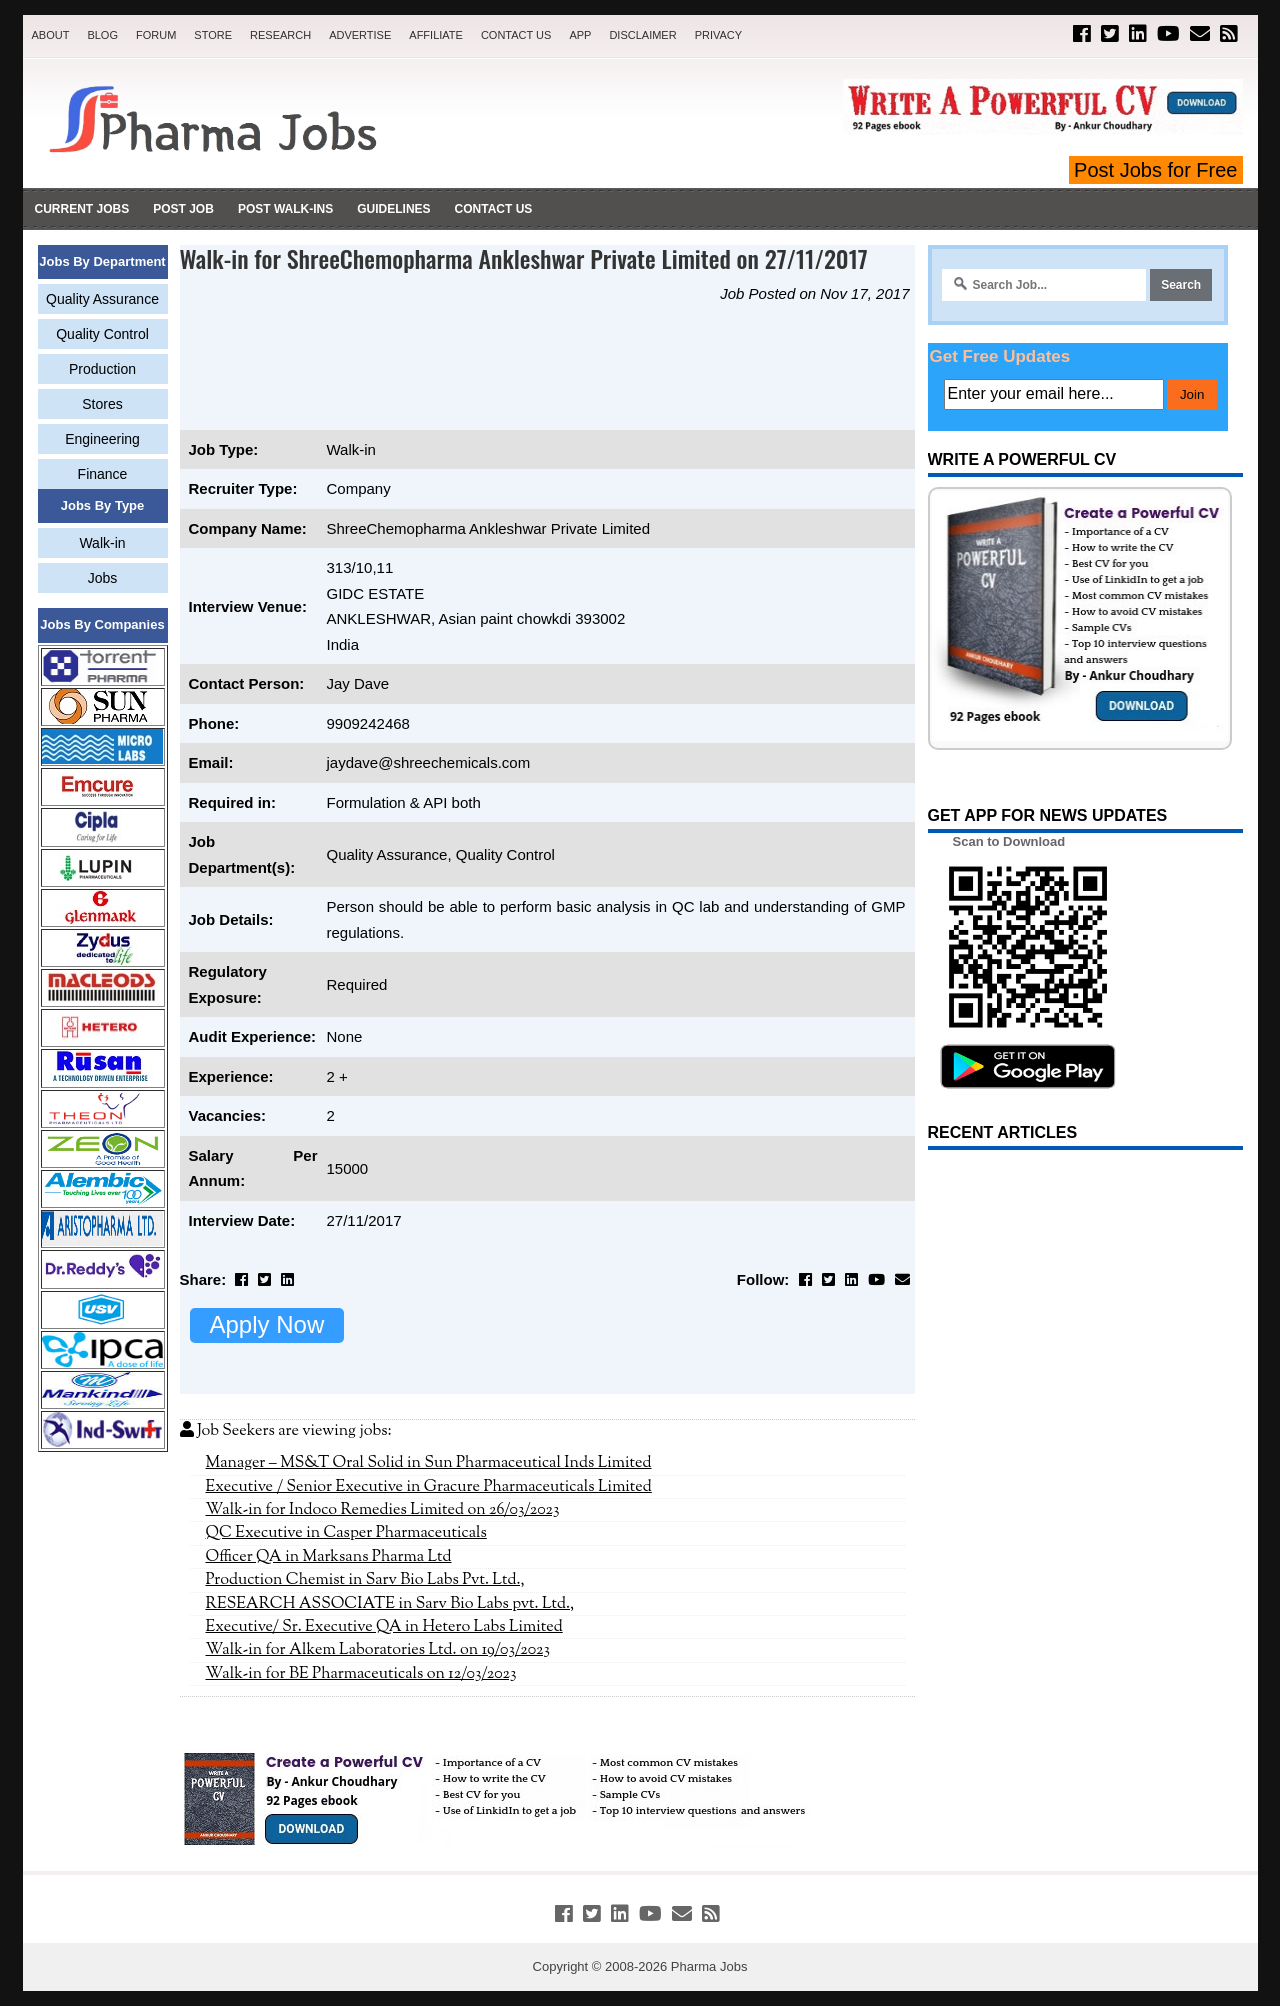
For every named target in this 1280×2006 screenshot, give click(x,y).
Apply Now (267, 1324)
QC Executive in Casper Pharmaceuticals (346, 1533)
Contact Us (516, 35)
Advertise (360, 35)
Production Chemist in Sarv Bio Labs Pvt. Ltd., (365, 1580)
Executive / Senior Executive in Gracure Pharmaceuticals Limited (429, 1487)
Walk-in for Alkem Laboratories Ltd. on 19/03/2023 (378, 1650)
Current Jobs (82, 209)
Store (213, 35)
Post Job (183, 209)
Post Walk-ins (285, 209)
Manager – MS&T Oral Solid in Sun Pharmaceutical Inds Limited (429, 1463)
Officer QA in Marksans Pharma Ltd (329, 1557)
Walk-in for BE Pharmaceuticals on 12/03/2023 (361, 1674)
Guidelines (393, 209)
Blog (102, 35)
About (51, 35)
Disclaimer (642, 35)
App (580, 35)
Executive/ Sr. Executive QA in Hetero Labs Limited (384, 1627)
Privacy (718, 35)
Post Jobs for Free (1155, 170)
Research (280, 35)
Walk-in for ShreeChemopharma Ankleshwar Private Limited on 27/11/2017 (524, 258)
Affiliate (436, 35)
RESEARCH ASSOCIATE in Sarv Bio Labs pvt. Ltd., (390, 1604)
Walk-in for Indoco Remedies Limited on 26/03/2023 (383, 1510)
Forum (156, 35)
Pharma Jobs (709, 1966)
